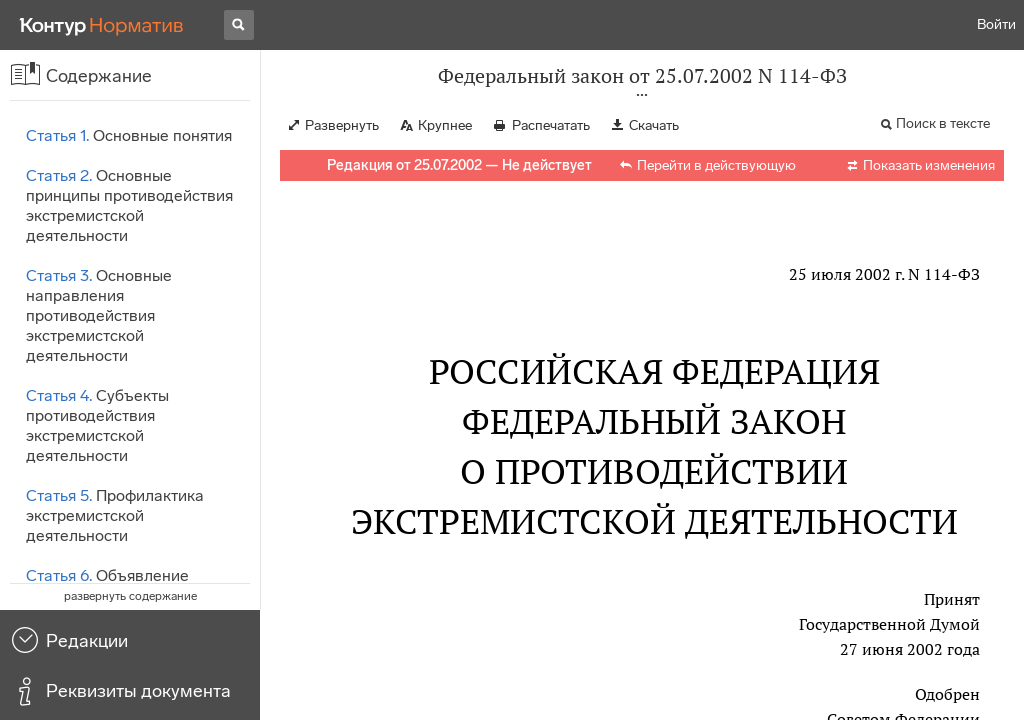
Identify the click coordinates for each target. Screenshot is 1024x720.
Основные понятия (129, 135)
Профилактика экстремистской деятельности (115, 515)
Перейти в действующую (716, 165)
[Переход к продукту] (102, 25)
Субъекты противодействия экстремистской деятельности (97, 425)
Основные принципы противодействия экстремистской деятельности (129, 205)
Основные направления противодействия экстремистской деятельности (99, 315)
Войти (996, 24)
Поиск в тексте (943, 123)
